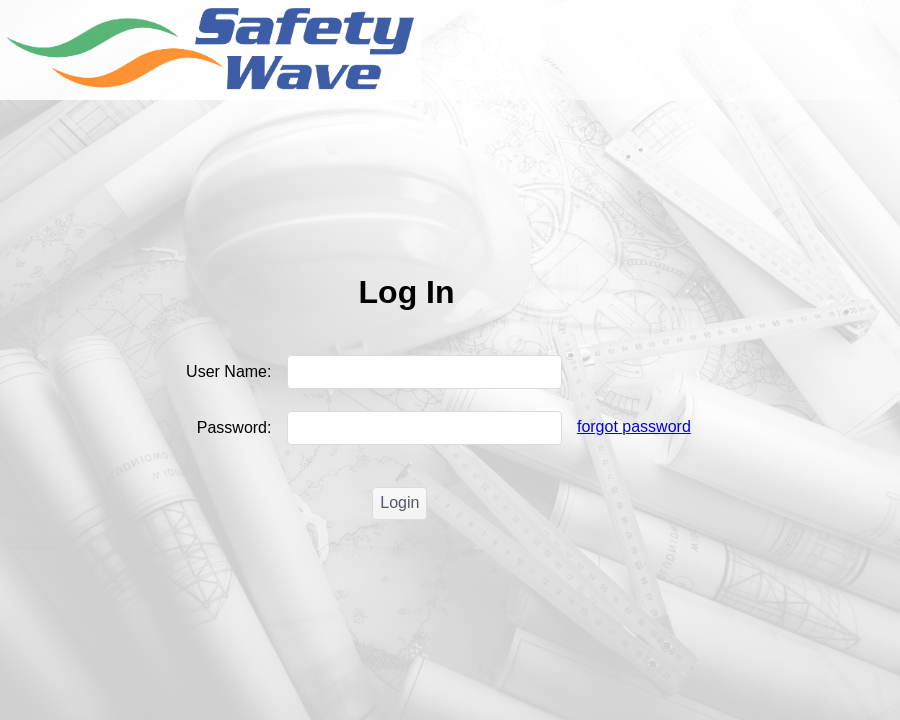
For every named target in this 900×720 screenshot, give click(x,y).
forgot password (634, 426)
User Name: (235, 371)
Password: (241, 427)
